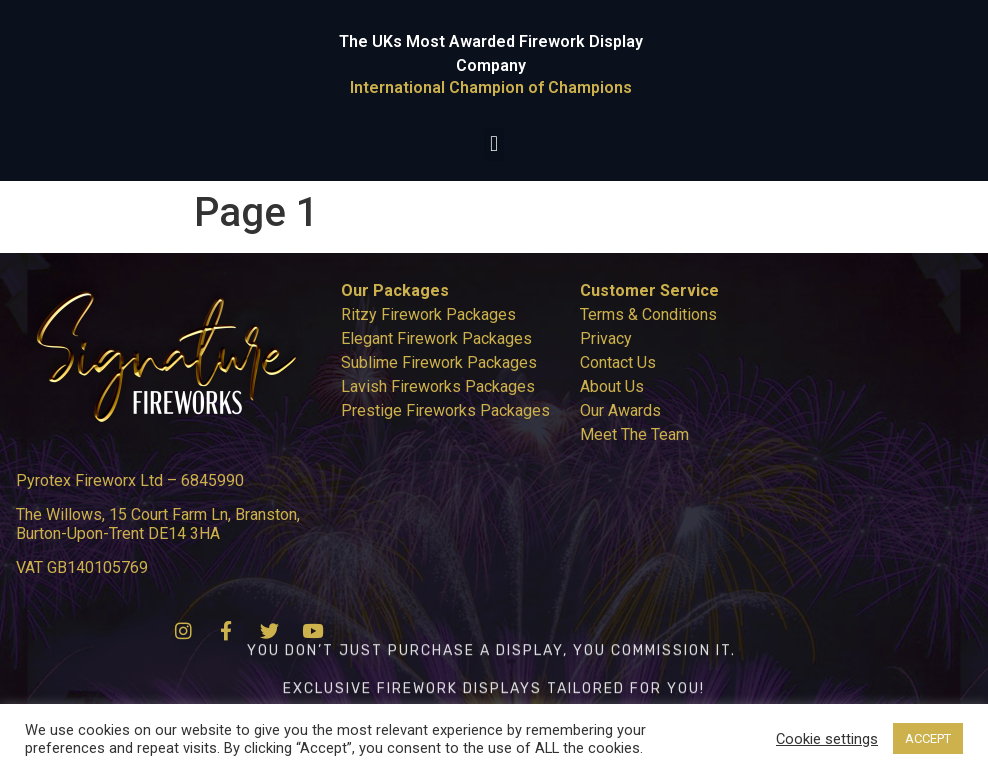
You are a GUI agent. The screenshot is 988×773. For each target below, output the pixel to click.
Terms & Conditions (648, 314)
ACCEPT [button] (928, 738)
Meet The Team (634, 434)
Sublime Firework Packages (439, 362)
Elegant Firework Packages (436, 338)
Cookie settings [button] (827, 739)
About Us (612, 386)
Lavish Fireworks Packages (438, 386)
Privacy (606, 338)
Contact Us (618, 362)
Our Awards (620, 410)
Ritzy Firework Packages (428, 314)
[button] (493, 144)
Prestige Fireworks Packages (445, 410)
